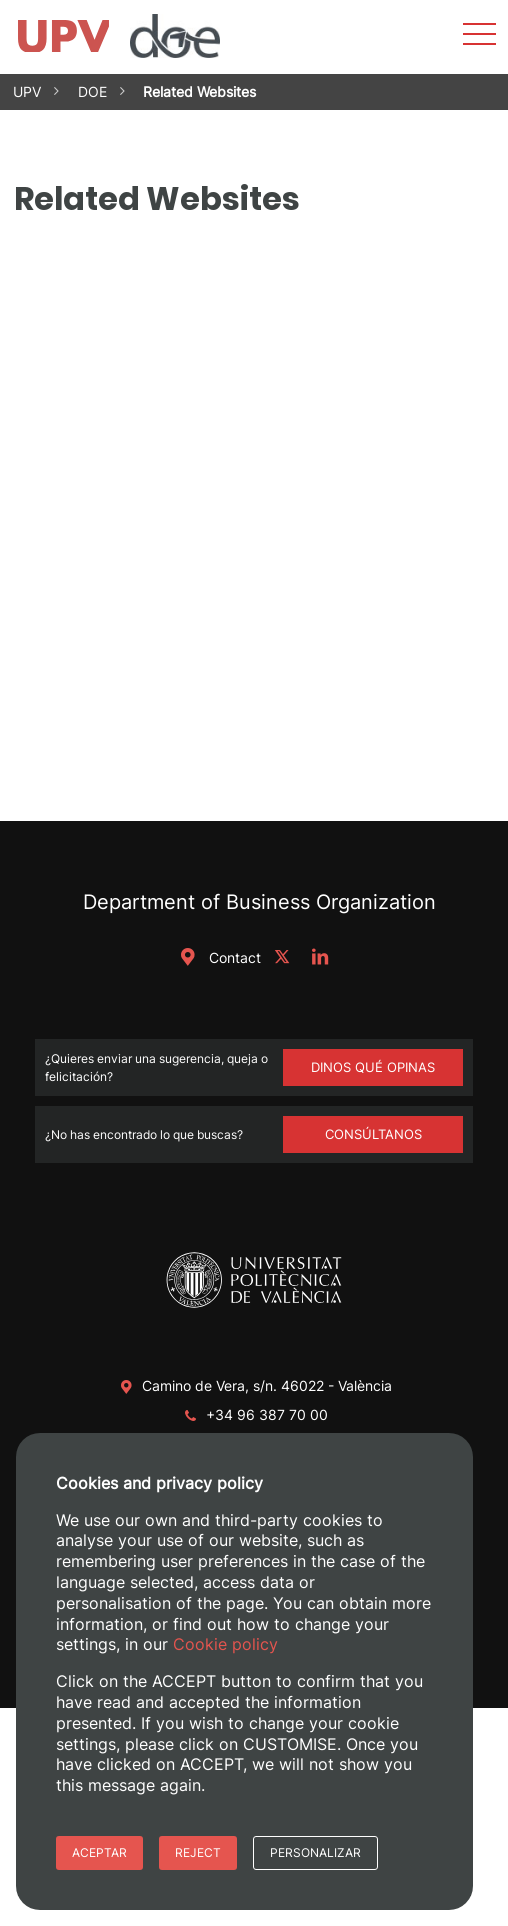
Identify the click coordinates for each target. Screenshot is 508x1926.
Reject (198, 1852)
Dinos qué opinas (373, 1067)
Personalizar (315, 1852)
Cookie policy (225, 1644)
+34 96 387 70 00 (267, 1414)
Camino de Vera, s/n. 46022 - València (267, 1385)
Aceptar (99, 1852)
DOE (92, 91)
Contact (217, 957)
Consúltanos (373, 1134)
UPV (27, 91)
